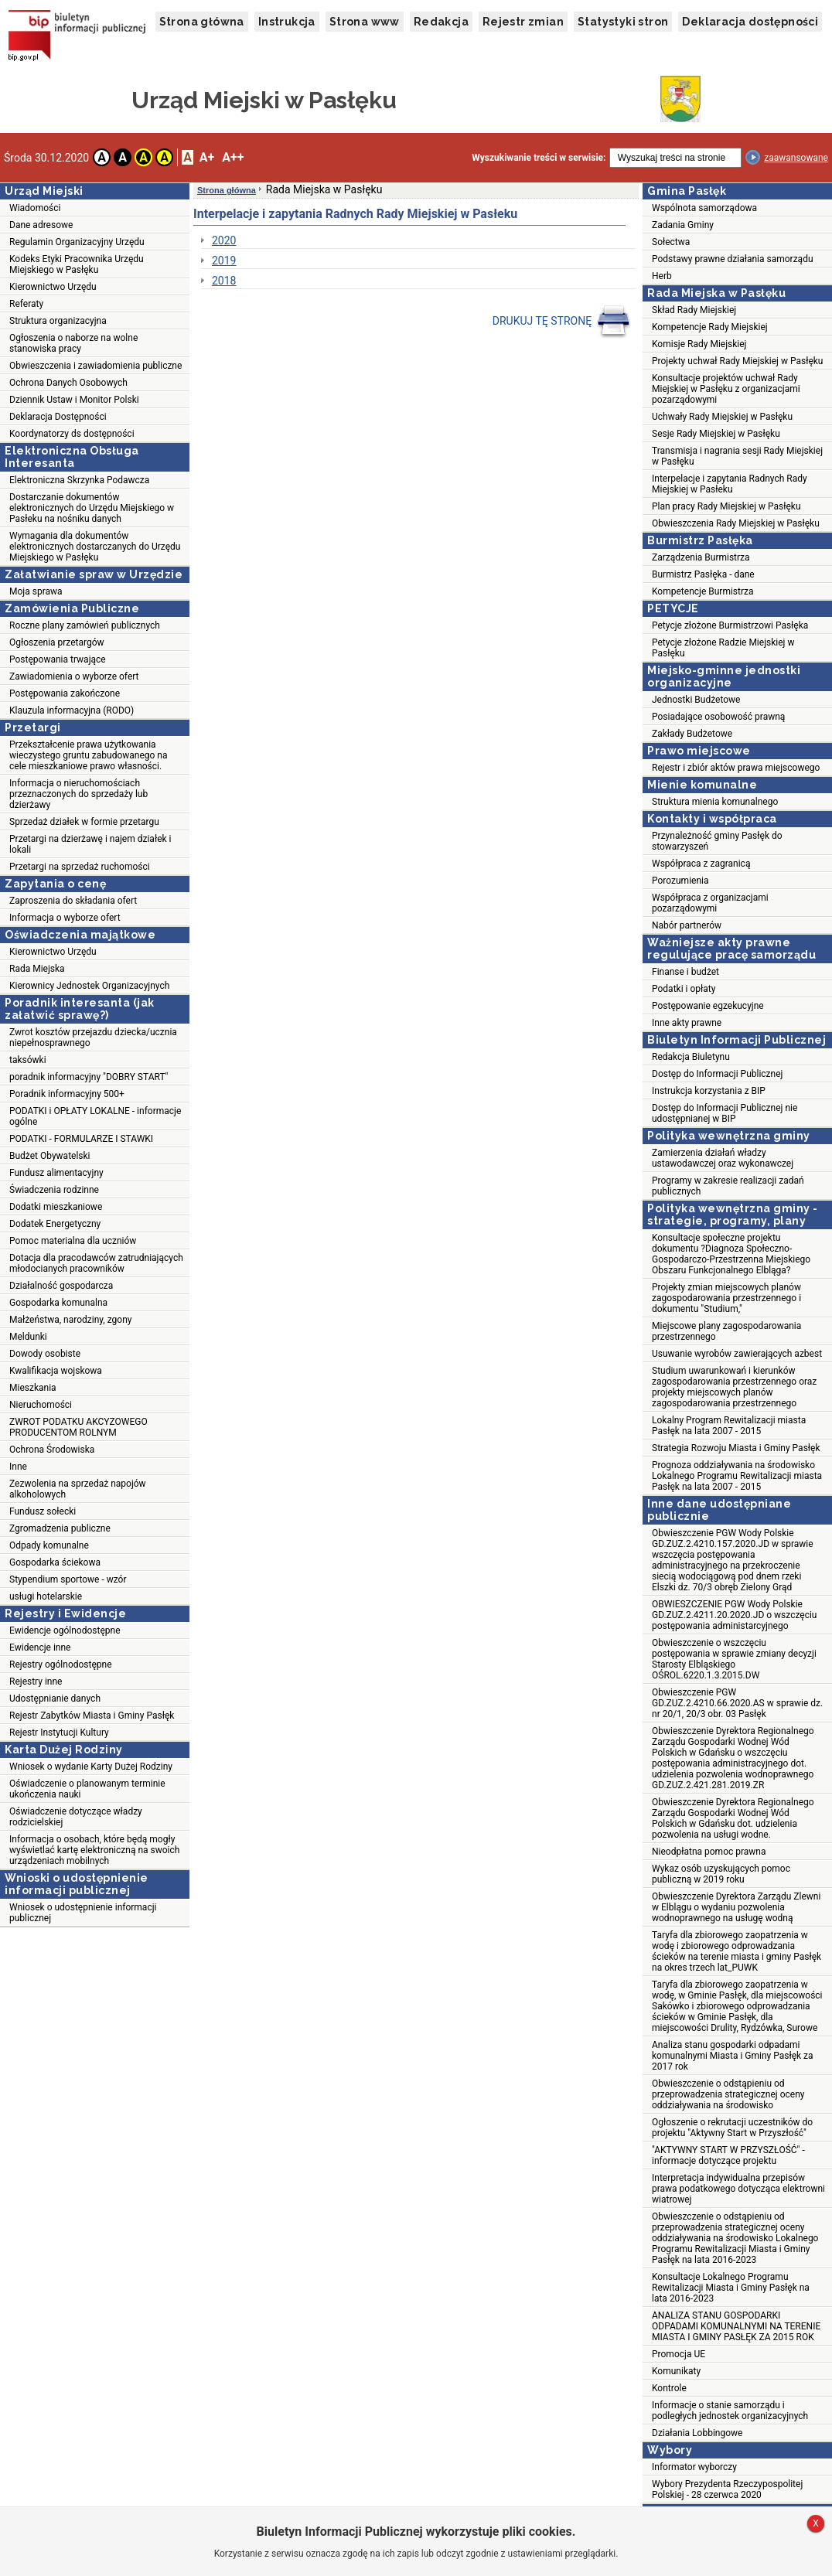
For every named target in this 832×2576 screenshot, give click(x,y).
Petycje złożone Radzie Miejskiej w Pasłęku (723, 648)
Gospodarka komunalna (58, 1302)
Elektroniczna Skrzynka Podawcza (79, 480)
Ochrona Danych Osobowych (68, 382)
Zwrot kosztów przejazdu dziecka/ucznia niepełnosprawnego (93, 1037)
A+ (206, 157)
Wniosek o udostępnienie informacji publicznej (82, 1912)
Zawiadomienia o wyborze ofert (74, 676)
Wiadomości (34, 208)
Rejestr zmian (523, 21)
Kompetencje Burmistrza (703, 591)
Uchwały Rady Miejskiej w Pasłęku (722, 416)
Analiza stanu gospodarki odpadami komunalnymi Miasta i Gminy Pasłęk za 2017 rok (732, 2055)
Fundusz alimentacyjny (56, 1172)
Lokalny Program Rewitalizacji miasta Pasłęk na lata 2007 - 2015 (729, 1425)
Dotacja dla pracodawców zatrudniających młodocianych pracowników (96, 1263)
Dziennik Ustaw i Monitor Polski (74, 399)
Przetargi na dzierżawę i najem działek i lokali (90, 844)
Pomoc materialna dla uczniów (72, 1240)
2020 (224, 240)
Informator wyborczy (694, 2467)
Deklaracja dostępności (750, 21)
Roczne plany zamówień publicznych (84, 625)
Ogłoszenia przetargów (56, 642)
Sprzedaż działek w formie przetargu (84, 821)
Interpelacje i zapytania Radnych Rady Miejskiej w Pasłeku (729, 484)
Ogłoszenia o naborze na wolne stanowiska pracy (73, 343)
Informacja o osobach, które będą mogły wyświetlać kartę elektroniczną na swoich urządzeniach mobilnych (94, 1850)
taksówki (27, 1060)
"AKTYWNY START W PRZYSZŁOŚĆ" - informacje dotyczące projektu (728, 2155)
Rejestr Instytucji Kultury (59, 1732)
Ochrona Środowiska (51, 1449)
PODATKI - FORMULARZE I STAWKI (81, 1138)
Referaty (26, 303)
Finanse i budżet (685, 971)
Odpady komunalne (49, 1545)
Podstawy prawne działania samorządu (732, 259)
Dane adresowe (41, 225)
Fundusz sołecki (42, 1511)
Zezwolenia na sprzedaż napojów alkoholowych (77, 1489)
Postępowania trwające (57, 659)
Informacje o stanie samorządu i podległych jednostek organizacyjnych (730, 2410)
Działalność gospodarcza (61, 1285)
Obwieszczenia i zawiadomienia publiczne (95, 365)
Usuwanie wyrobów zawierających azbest (737, 1353)
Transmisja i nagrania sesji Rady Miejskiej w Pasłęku (737, 456)
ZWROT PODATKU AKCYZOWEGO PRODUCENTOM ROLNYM (78, 1427)
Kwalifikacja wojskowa (55, 1370)
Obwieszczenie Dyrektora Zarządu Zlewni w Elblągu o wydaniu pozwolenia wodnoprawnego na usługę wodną (736, 1907)
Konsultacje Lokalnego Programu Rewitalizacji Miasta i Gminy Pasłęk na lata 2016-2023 (731, 2287)
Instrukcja (286, 21)
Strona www (364, 21)
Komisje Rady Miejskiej (699, 344)
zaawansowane (796, 157)
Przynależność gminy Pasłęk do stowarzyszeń (717, 841)
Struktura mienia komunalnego (715, 801)
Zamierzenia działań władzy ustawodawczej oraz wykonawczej (722, 1158)
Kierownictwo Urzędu (53, 286)
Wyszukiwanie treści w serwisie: (538, 157)
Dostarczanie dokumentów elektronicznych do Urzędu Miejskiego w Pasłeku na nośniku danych (91, 508)
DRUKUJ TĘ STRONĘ (562, 322)
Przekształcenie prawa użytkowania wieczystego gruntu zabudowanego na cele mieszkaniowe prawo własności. (88, 755)
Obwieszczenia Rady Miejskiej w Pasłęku (736, 523)
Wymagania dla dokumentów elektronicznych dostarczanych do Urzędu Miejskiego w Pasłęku (94, 546)
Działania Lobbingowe (697, 2433)
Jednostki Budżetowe (696, 699)
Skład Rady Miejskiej (694, 310)
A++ (233, 157)
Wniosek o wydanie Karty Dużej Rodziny (90, 1766)
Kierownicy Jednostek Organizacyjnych (89, 985)
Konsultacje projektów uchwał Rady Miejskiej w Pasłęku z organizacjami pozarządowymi (726, 389)
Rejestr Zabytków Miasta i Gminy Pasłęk (91, 1715)
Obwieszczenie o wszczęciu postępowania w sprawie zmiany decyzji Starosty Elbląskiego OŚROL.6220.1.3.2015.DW (734, 1659)
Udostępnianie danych (55, 1698)
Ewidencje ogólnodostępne (65, 1630)
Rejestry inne (35, 1681)
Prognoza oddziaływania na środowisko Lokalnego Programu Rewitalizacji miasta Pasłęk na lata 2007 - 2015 (737, 1476)
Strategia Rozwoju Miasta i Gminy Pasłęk (736, 1448)
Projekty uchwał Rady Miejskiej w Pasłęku (737, 361)
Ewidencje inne (39, 1647)
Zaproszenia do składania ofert (73, 900)
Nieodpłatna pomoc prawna (709, 1851)
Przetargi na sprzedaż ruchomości (79, 866)
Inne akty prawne (686, 1022)
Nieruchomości (40, 1404)
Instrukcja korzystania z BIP (709, 1090)
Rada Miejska (37, 968)
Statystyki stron (623, 21)
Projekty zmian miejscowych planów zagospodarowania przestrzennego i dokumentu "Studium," (726, 1298)
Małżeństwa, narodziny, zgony (70, 1319)
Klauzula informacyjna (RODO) (71, 710)
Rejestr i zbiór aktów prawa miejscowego (736, 767)
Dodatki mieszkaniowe (55, 1206)
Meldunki (28, 1336)
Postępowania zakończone (64, 693)
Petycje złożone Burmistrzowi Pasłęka (730, 625)
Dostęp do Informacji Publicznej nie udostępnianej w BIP (724, 1113)
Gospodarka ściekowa (55, 1562)
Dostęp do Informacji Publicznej (717, 1073)
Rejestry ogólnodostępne (60, 1664)
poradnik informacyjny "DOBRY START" (88, 1077)
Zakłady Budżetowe (692, 733)
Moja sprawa (36, 591)
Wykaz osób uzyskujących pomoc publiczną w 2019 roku (721, 1874)
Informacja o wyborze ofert (65, 917)
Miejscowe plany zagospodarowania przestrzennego (726, 1331)
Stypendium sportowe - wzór (67, 1579)
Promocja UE (678, 2354)
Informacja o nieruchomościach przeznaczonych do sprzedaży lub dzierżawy (78, 794)
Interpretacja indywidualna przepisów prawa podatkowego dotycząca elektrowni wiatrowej (738, 2188)
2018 (224, 280)
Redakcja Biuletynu (691, 1056)
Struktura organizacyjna (58, 320)
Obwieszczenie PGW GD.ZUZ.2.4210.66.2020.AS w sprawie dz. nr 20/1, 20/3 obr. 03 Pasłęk (737, 1703)
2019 (224, 260)
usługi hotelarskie (45, 1596)
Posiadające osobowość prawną (718, 716)
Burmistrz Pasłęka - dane (703, 574)
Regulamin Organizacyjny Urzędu (77, 242)
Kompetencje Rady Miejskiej (710, 327)
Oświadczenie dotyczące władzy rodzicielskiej (75, 1817)
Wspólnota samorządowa (704, 208)
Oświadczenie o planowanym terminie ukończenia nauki (87, 1789)
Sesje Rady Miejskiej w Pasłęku (716, 433)
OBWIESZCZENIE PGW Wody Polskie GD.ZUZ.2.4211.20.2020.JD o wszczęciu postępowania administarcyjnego (734, 1615)
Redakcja (441, 21)
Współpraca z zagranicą (701, 863)
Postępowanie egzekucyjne (708, 1005)
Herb (662, 276)
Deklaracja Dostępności (58, 416)
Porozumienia (680, 880)
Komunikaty (676, 2371)
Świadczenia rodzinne (54, 1189)
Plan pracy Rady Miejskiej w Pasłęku (726, 506)
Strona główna (201, 21)
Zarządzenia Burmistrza (701, 557)
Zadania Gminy (683, 225)
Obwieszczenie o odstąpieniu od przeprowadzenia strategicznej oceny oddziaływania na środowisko (728, 2094)
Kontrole (669, 2388)
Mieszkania (32, 1387)
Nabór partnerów (686, 925)
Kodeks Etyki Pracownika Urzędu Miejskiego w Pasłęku (76, 264)
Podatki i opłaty (683, 988)
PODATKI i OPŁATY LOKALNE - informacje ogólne (95, 1116)
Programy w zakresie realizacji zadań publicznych (728, 1186)
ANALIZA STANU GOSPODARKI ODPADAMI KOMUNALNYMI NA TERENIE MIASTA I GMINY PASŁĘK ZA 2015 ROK (736, 2326)
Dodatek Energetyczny (55, 1223)
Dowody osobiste (44, 1353)
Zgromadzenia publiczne (60, 1528)
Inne (18, 1466)
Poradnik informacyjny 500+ (66, 1094)
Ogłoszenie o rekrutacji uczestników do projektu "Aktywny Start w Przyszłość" (732, 2127)
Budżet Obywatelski (49, 1155)
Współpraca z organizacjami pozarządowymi (710, 903)
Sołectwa (671, 242)
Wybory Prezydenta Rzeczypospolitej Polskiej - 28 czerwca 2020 (727, 2489)
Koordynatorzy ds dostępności (72, 433)
